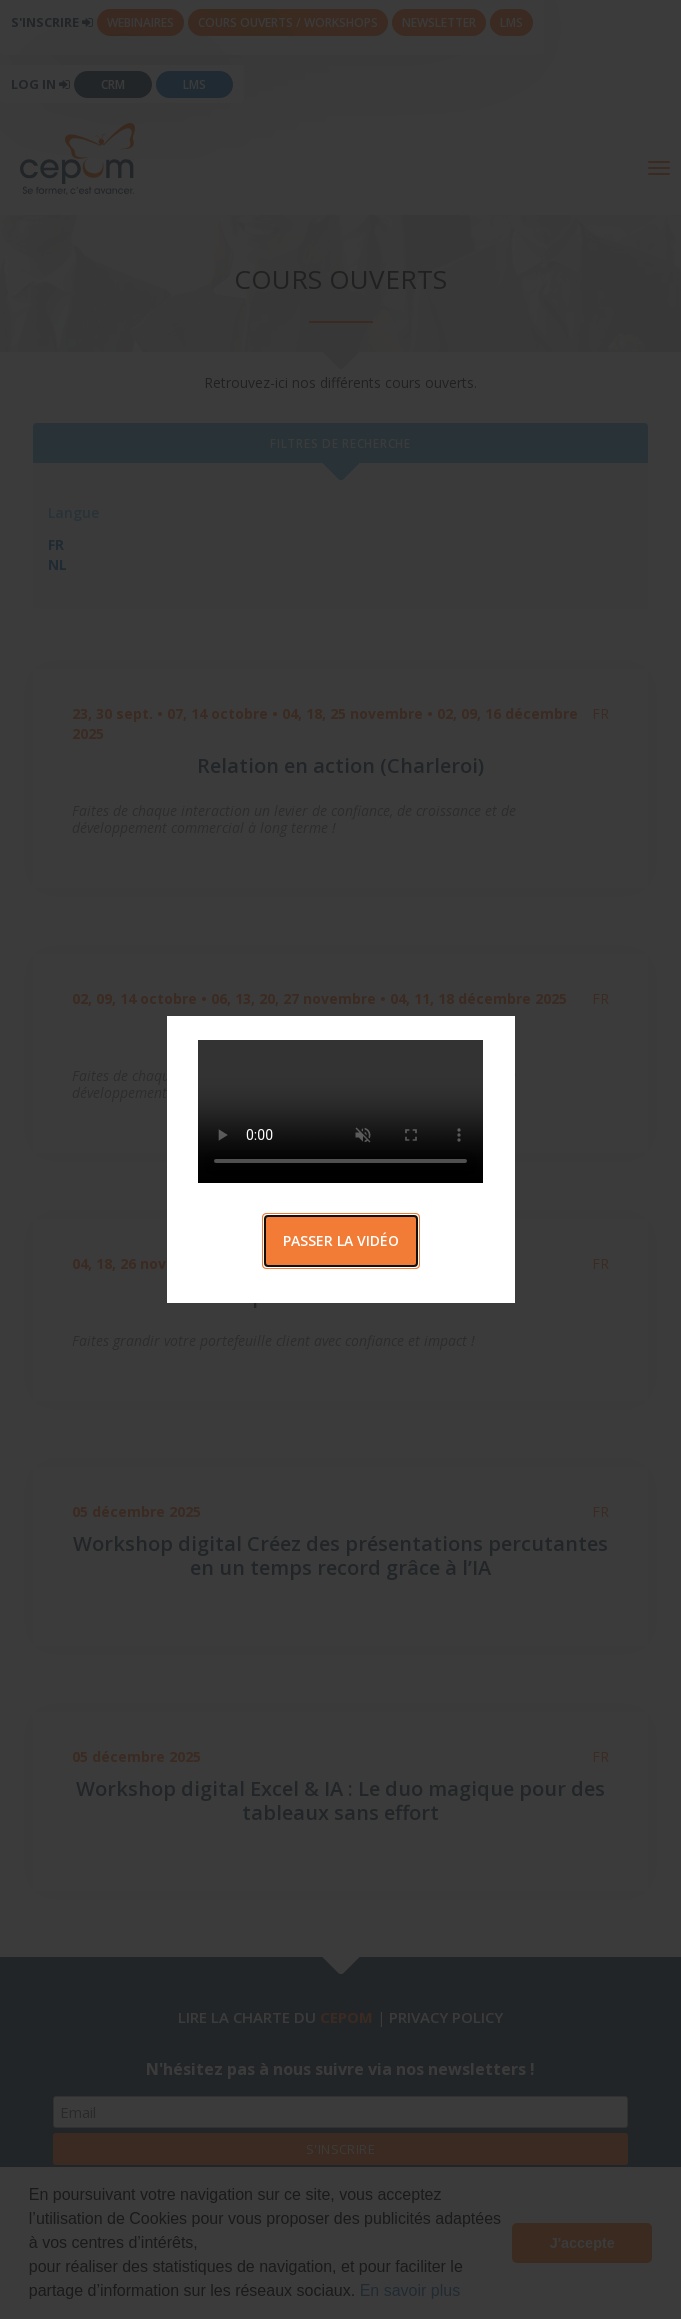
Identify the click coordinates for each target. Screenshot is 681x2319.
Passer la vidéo (341, 1240)
